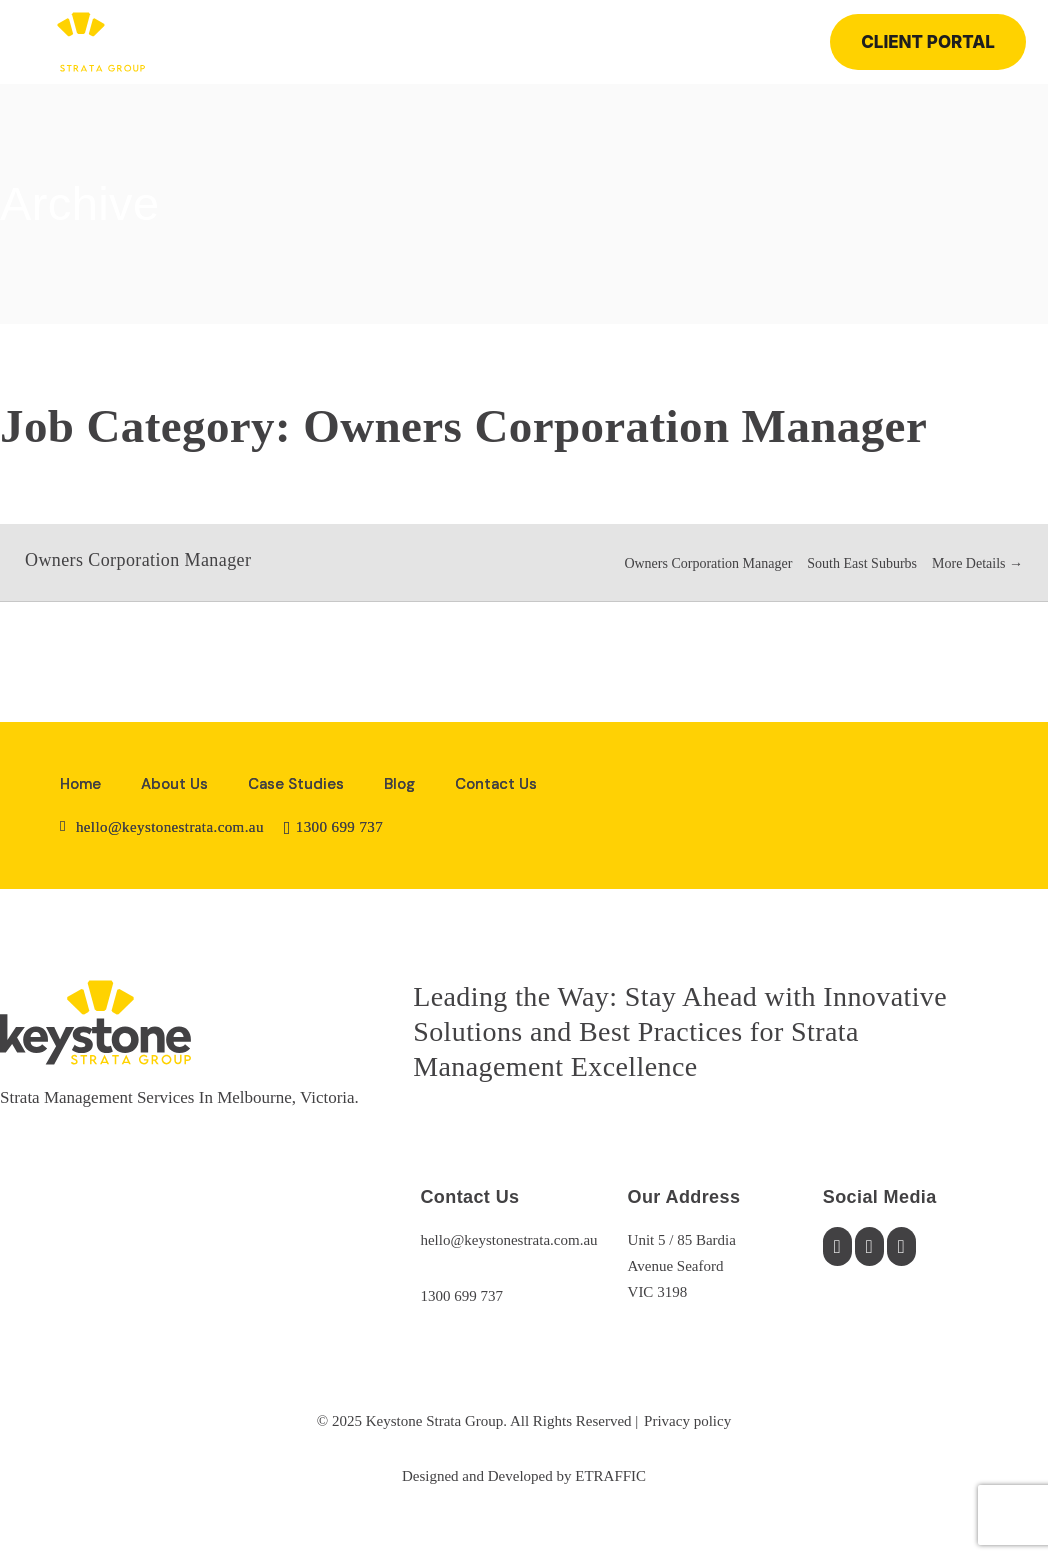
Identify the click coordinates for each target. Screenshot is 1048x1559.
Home (80, 784)
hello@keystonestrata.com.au (508, 1240)
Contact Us (496, 784)
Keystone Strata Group (434, 1421)
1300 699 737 (461, 1296)
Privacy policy (687, 1421)
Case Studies (296, 784)
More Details (977, 563)
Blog (399, 784)
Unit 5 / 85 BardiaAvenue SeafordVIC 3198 (682, 1266)
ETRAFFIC (610, 1476)
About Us (174, 784)
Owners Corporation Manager (138, 560)
